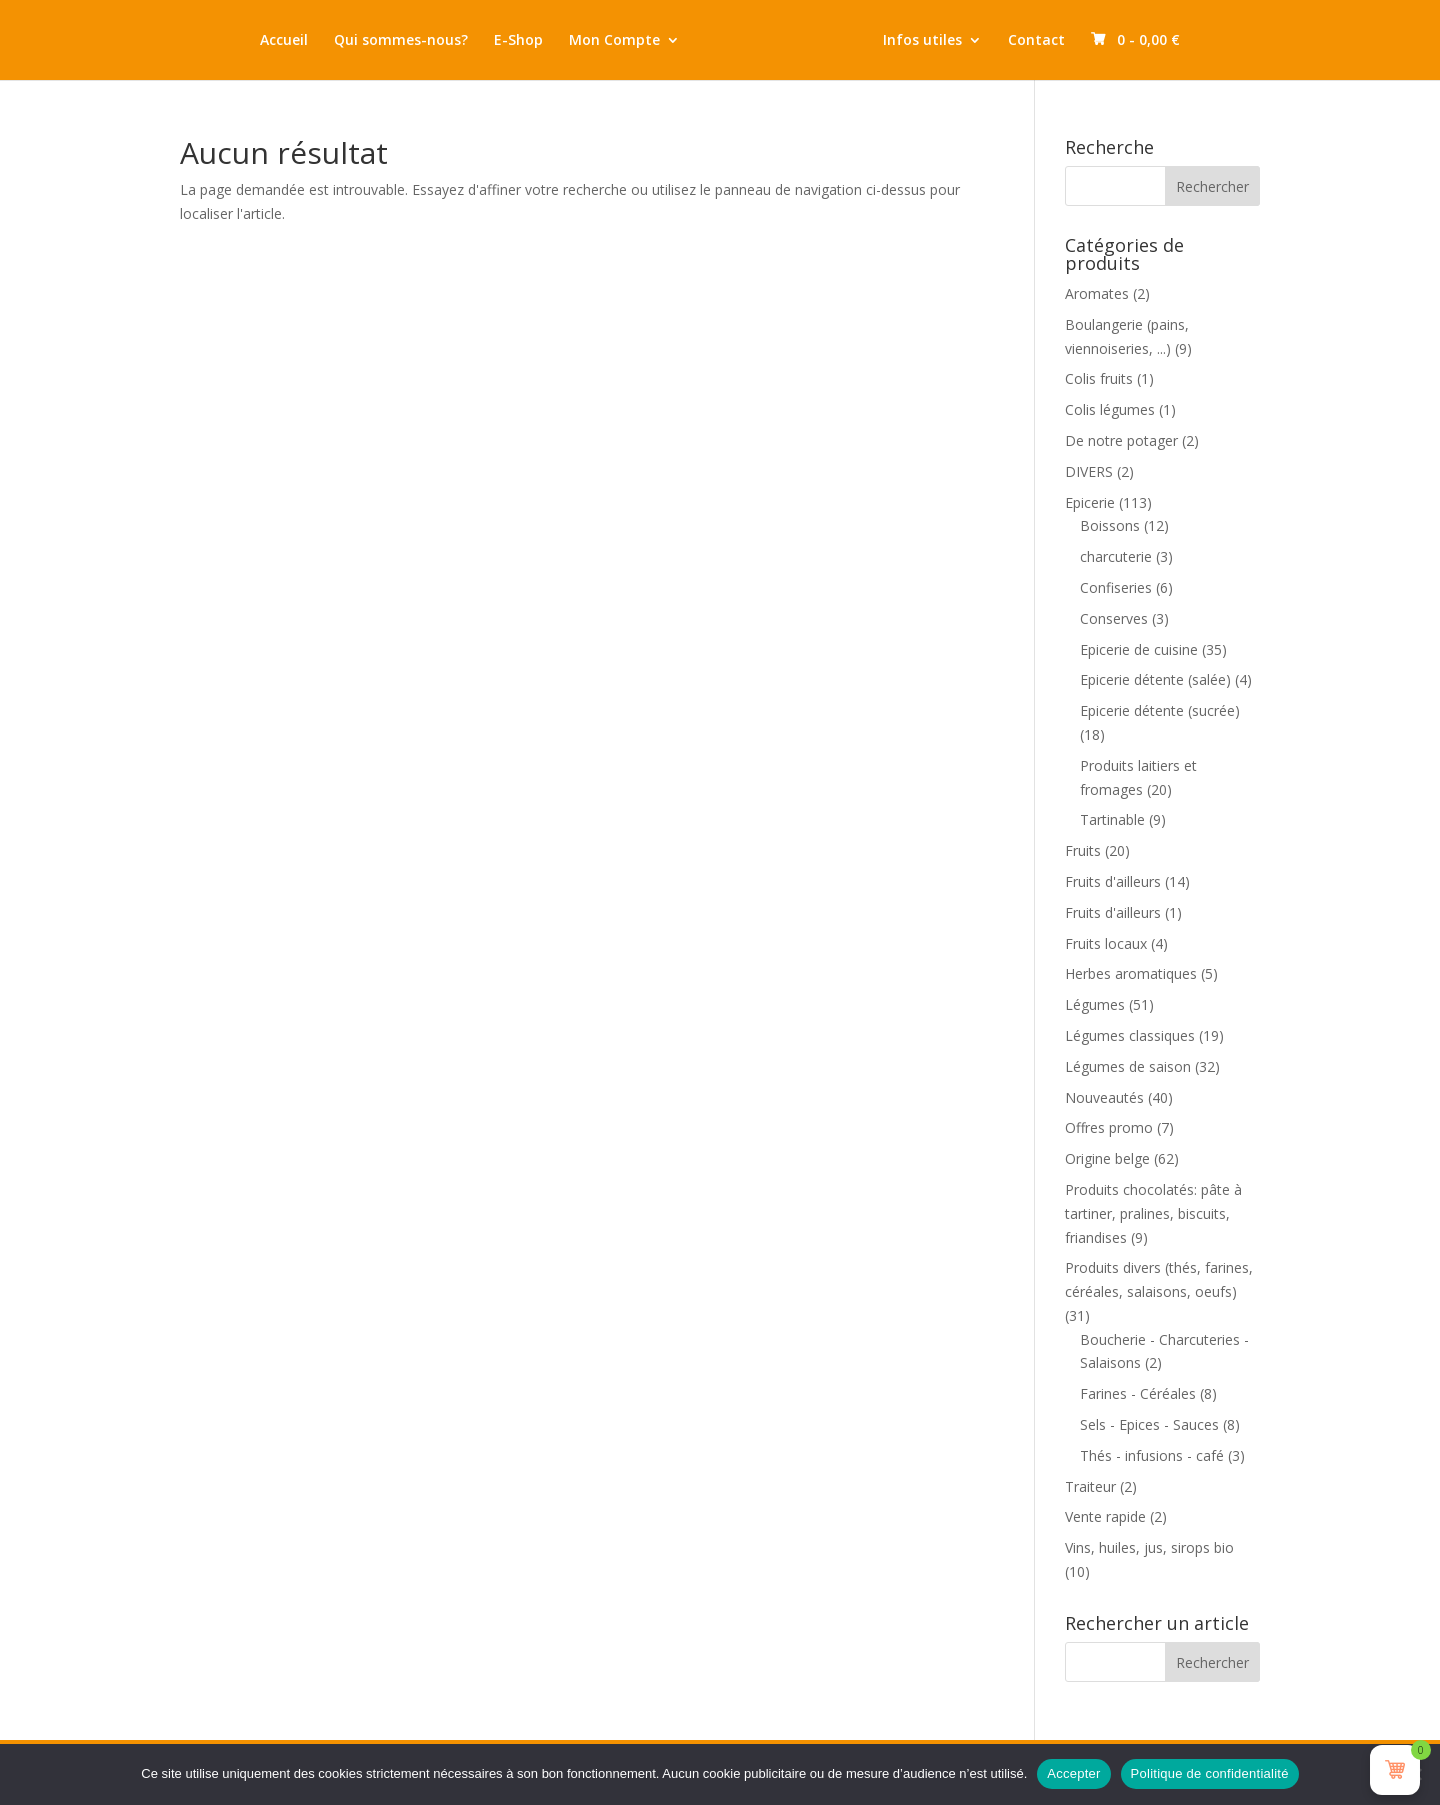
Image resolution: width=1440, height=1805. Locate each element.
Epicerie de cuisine (1139, 649)
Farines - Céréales (1138, 1393)
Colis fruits (1099, 378)
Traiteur (1090, 1486)
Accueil (284, 41)
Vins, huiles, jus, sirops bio (1149, 1547)
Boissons (1110, 525)
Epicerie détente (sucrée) (1160, 710)
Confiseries (1116, 587)
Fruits (1083, 850)
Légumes (1095, 1004)
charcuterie (1116, 556)
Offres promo (1109, 1127)
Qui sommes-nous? (401, 41)
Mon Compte (614, 41)
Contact (1036, 41)
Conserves (1114, 618)
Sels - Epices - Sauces (1149, 1424)
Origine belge (1107, 1158)
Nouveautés (1104, 1097)
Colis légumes (1110, 409)
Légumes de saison (1128, 1066)
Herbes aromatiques (1131, 973)
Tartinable (1112, 819)
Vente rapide (1105, 1516)
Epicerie (1090, 502)
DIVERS (1089, 471)
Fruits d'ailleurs (1113, 881)
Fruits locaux (1106, 943)
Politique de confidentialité (1210, 1773)
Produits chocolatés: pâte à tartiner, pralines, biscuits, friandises (1153, 1213)
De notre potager (1121, 440)
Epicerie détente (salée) (1155, 679)
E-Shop (518, 41)
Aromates (1097, 293)
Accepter (1073, 1773)
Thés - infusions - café (1152, 1455)
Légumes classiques (1130, 1035)
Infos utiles (922, 41)
